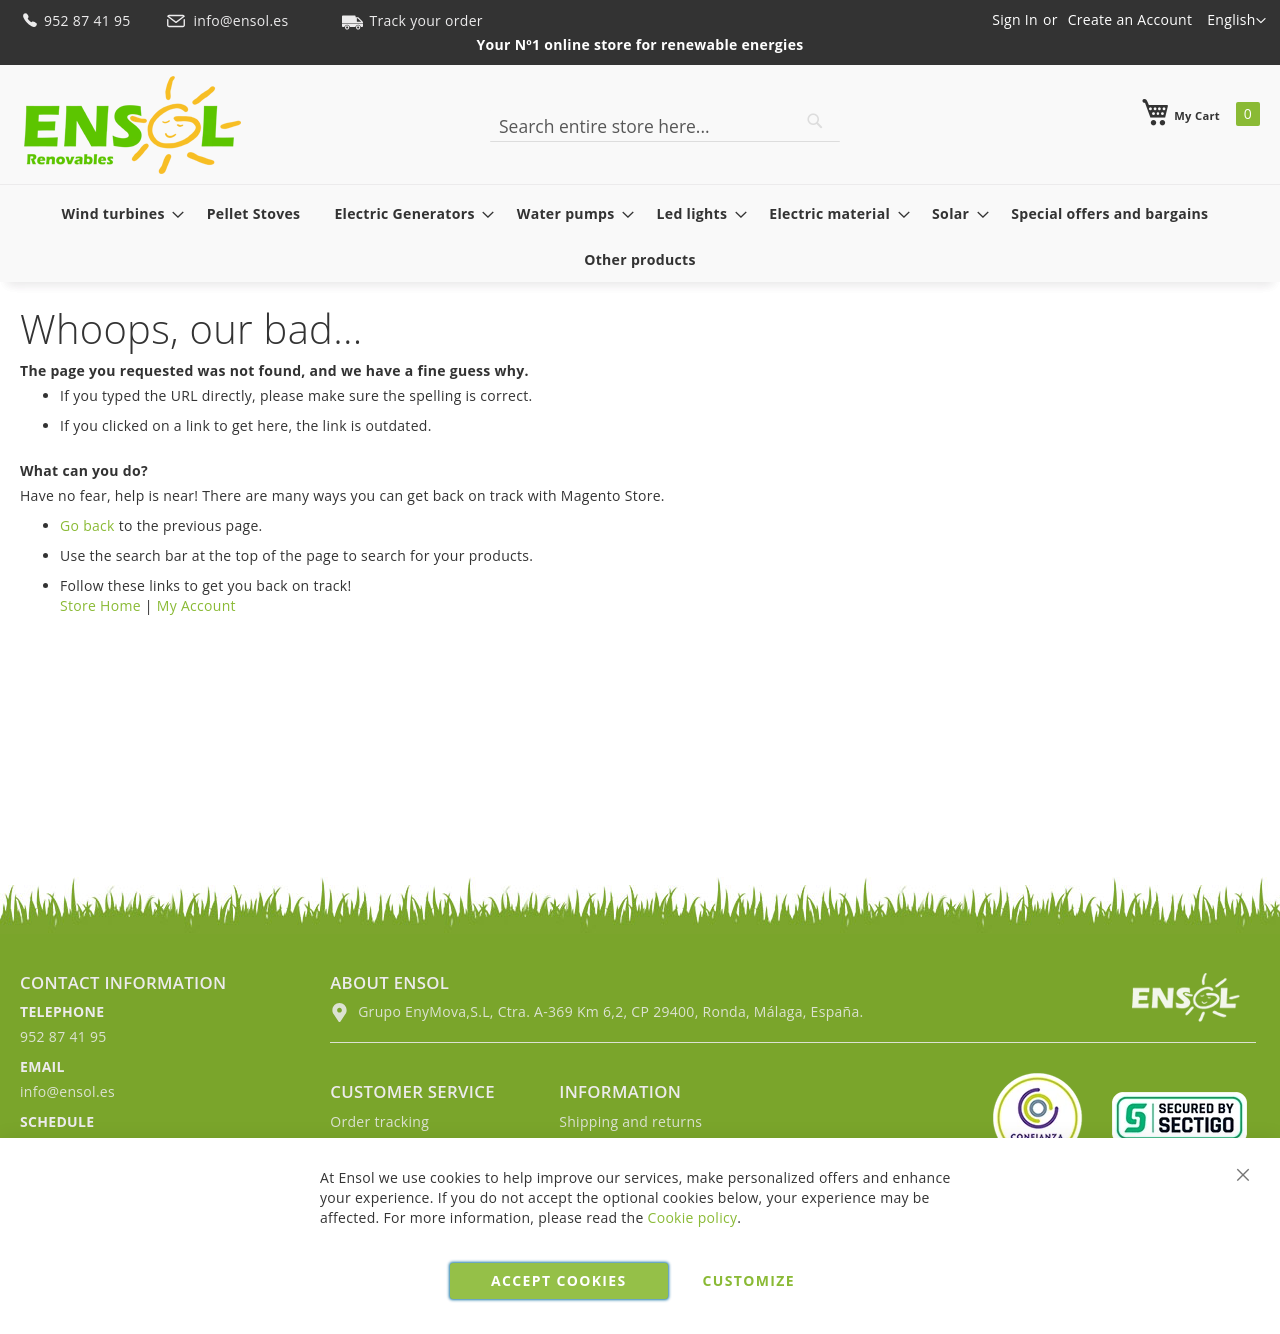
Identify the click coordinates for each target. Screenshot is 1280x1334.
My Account (196, 605)
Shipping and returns (630, 1121)
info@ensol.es (229, 20)
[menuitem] (117, 213)
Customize (749, 1280)
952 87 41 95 (77, 20)
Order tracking (379, 1121)
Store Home (100, 605)
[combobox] (665, 126)
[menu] (640, 236)
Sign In (1015, 19)
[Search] (815, 121)
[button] (1236, 21)
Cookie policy (693, 1217)
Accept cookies (558, 1280)
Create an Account (1130, 19)
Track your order (412, 20)
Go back (87, 525)
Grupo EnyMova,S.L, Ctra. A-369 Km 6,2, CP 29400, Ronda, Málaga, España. (596, 1011)
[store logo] (132, 125)
